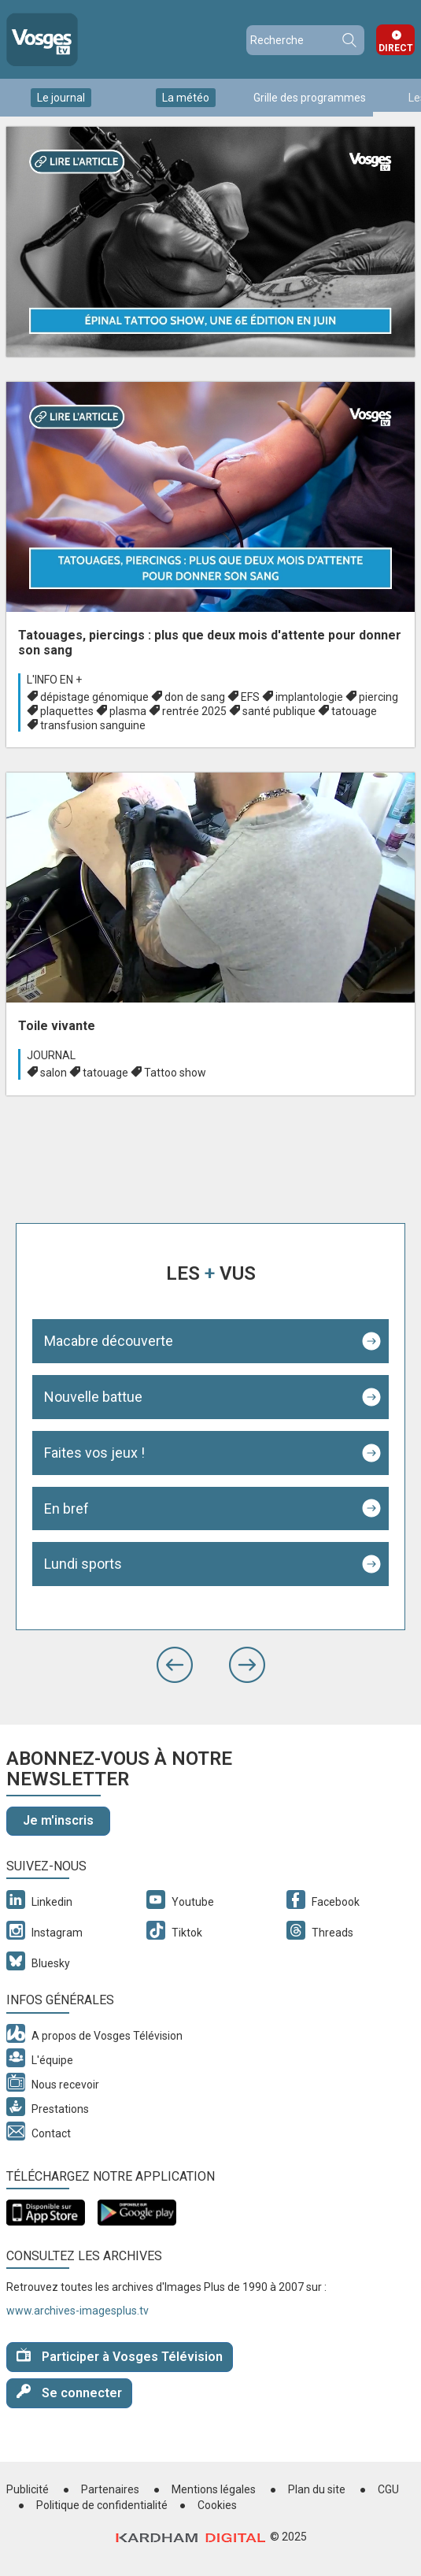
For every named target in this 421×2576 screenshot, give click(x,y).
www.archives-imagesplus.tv (77, 2310)
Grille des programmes (309, 97)
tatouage (354, 711)
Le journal (61, 97)
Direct (396, 48)
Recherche (349, 40)
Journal (51, 1055)
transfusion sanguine (93, 725)
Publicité (27, 2489)
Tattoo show (175, 1072)
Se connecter (69, 2392)
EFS (250, 697)
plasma (127, 711)
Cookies (217, 2505)
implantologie (309, 697)
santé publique (279, 711)
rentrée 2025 (194, 711)
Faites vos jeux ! (94, 1452)
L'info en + (54, 679)
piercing (378, 697)
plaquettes (67, 711)
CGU (388, 2489)
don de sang (194, 697)
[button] (175, 1665)
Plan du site (316, 2489)
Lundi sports (83, 1563)
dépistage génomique (94, 697)
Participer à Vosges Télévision (120, 2356)
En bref (66, 1508)
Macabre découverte (108, 1340)
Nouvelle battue (93, 1396)
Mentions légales (214, 2489)
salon (53, 1072)
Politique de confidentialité (102, 2505)
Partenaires (110, 2489)
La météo (185, 97)
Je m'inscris (58, 1820)
